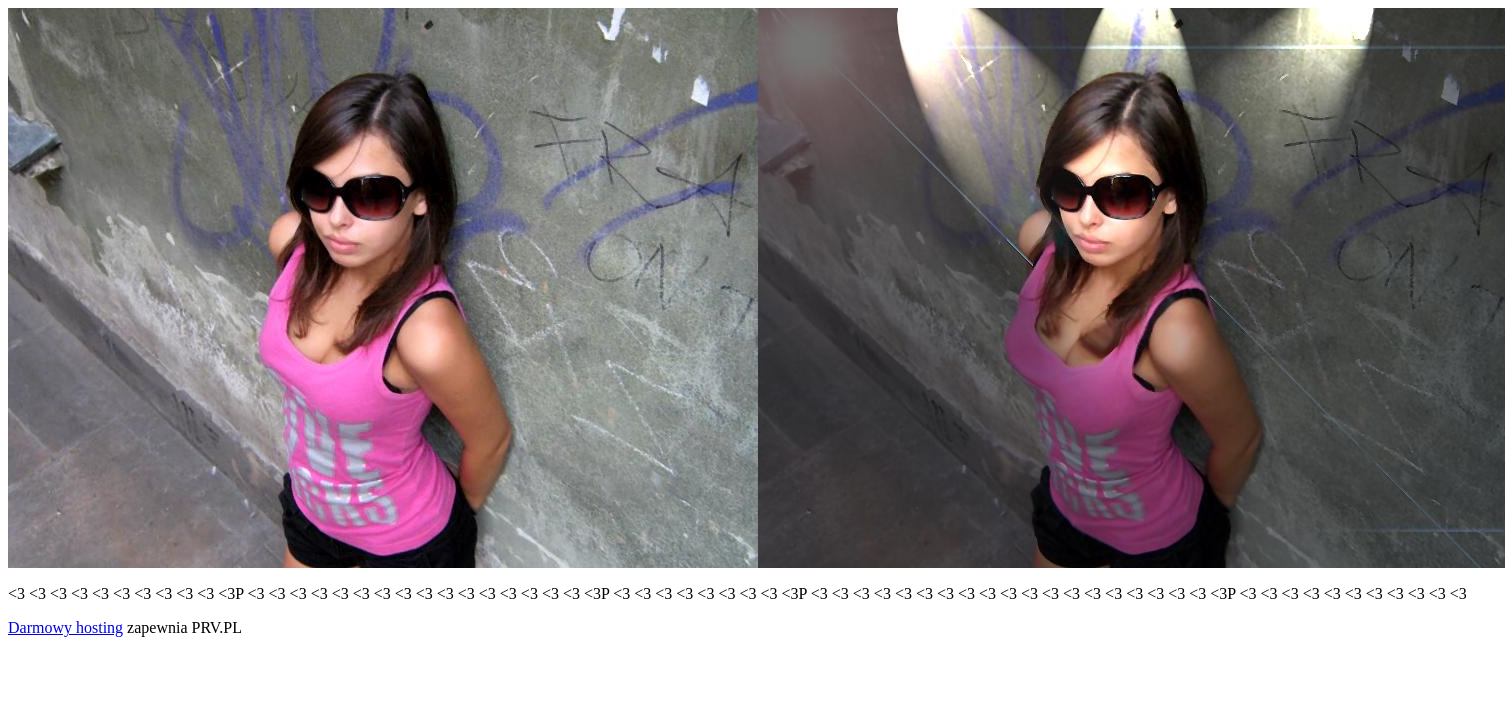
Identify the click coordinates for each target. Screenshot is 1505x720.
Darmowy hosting (65, 627)
